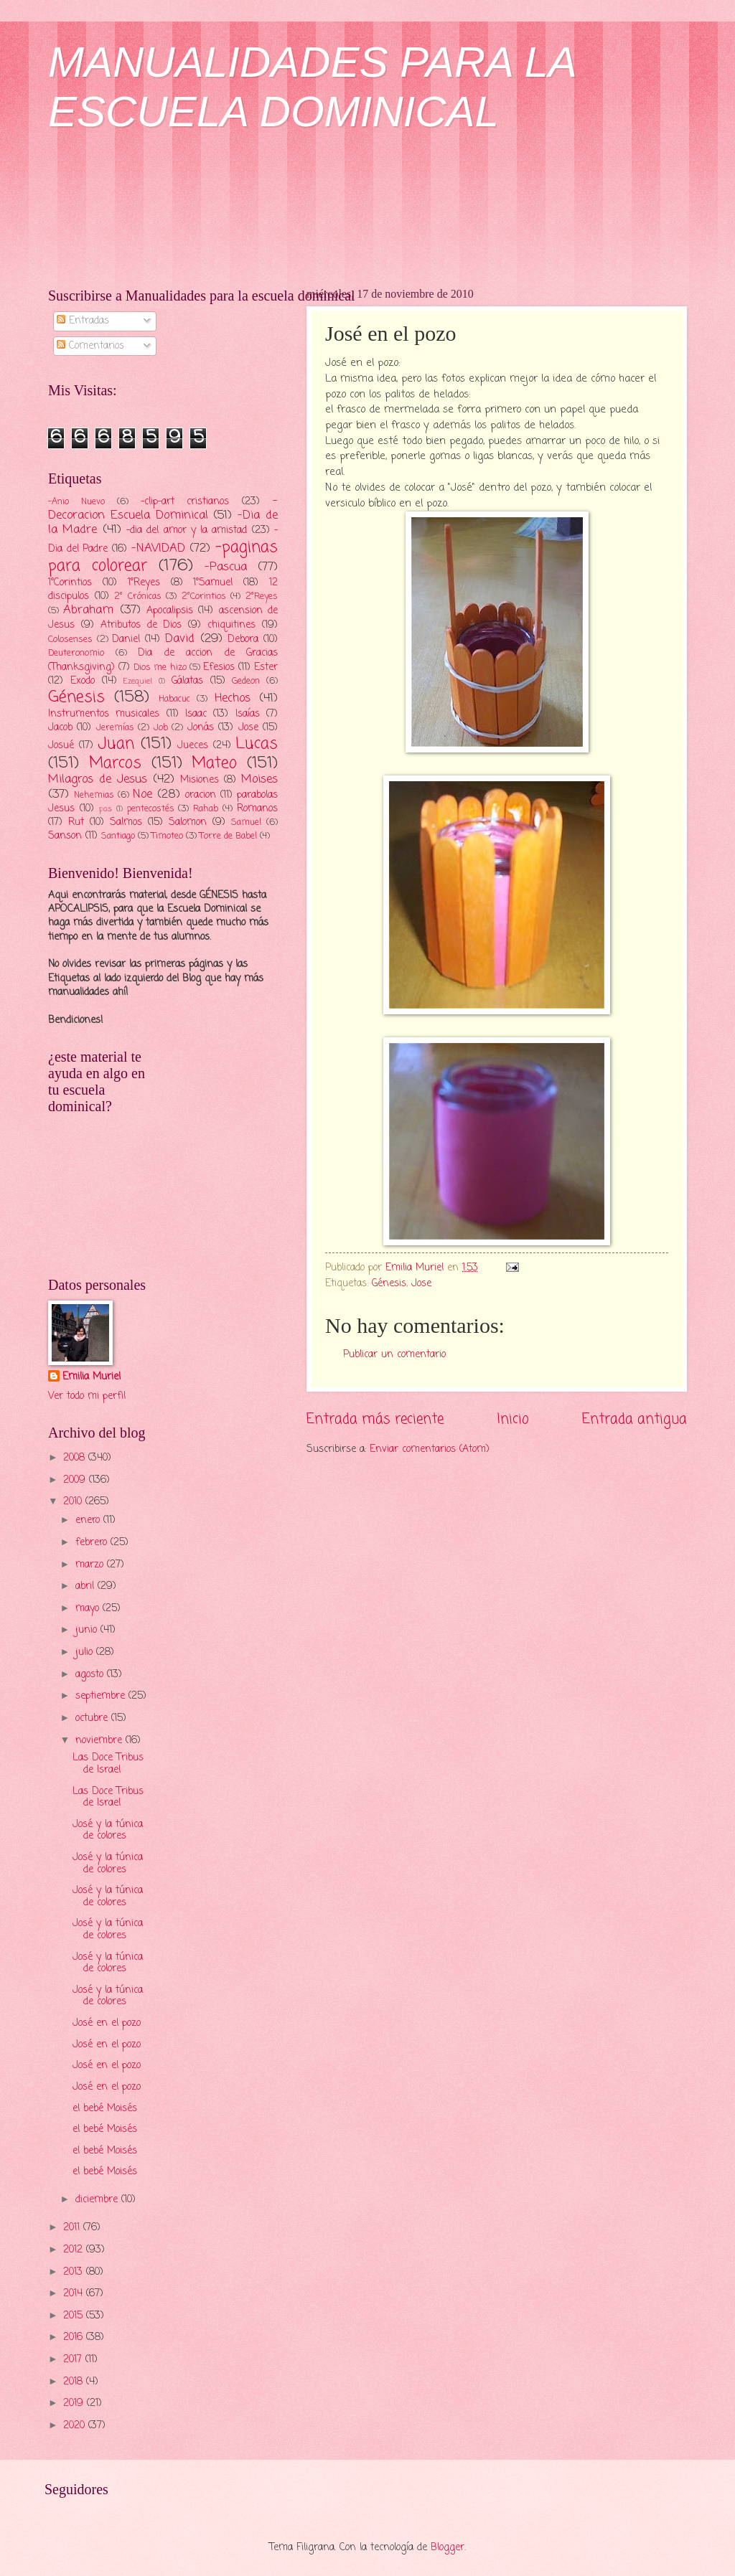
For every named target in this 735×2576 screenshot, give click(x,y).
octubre (93, 1718)
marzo (91, 1564)
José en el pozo (106, 2023)
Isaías (247, 714)
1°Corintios (70, 582)
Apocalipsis (169, 610)
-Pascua (226, 567)
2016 (74, 2337)
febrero (93, 1542)
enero (89, 1520)
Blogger (447, 2547)
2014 (74, 2293)
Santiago (118, 836)
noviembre (100, 1740)
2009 (76, 1480)
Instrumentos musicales (103, 714)
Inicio (513, 1419)
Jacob (60, 727)
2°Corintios (204, 596)
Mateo (214, 763)
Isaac (196, 714)
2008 (75, 1458)
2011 (73, 2227)
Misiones (199, 780)
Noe (142, 794)
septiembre (101, 1696)
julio (85, 1652)
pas (105, 809)
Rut (76, 822)
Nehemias (94, 795)
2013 (74, 2272)
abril (86, 1586)
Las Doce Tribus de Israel (108, 1764)
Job (161, 728)
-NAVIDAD (158, 548)
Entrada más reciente (375, 1419)
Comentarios (90, 346)
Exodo (82, 681)
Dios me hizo (160, 667)
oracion (200, 795)
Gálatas (187, 681)
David (180, 639)
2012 (74, 2249)
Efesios (219, 667)
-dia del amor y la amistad (187, 530)
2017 (74, 2359)
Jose (421, 1283)
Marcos (115, 763)
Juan (116, 744)
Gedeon (246, 681)
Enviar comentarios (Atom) (430, 1449)
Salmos (126, 822)
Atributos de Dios (141, 625)
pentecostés (150, 809)
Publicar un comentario (394, 1354)
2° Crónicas (137, 596)
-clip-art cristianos (185, 501)
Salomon (188, 822)
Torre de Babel (228, 836)
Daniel (126, 639)
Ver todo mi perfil (87, 1396)
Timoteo (167, 836)
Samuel (246, 822)
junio (87, 1630)
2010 (74, 1501)
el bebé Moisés (104, 2108)
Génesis (389, 1283)
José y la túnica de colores (107, 1830)
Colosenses (70, 639)
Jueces (192, 745)
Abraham (88, 610)
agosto (91, 1674)
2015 (74, 2315)
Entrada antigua (634, 1419)
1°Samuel (213, 582)
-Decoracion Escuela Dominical (163, 508)
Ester (266, 667)
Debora (243, 639)
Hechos (233, 698)
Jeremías (115, 728)
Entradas (83, 321)
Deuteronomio (76, 653)
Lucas (256, 744)
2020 (75, 2425)
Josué (61, 745)
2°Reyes (261, 596)
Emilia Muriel (91, 1377)
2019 (75, 2403)
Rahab (205, 809)
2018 (74, 2381)
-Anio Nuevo (76, 502)
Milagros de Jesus (97, 779)
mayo (89, 1608)
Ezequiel (137, 681)
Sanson (65, 836)
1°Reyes (144, 582)
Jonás (200, 727)
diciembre (98, 2199)
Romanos (257, 808)
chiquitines (231, 625)
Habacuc (174, 699)
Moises (259, 779)
